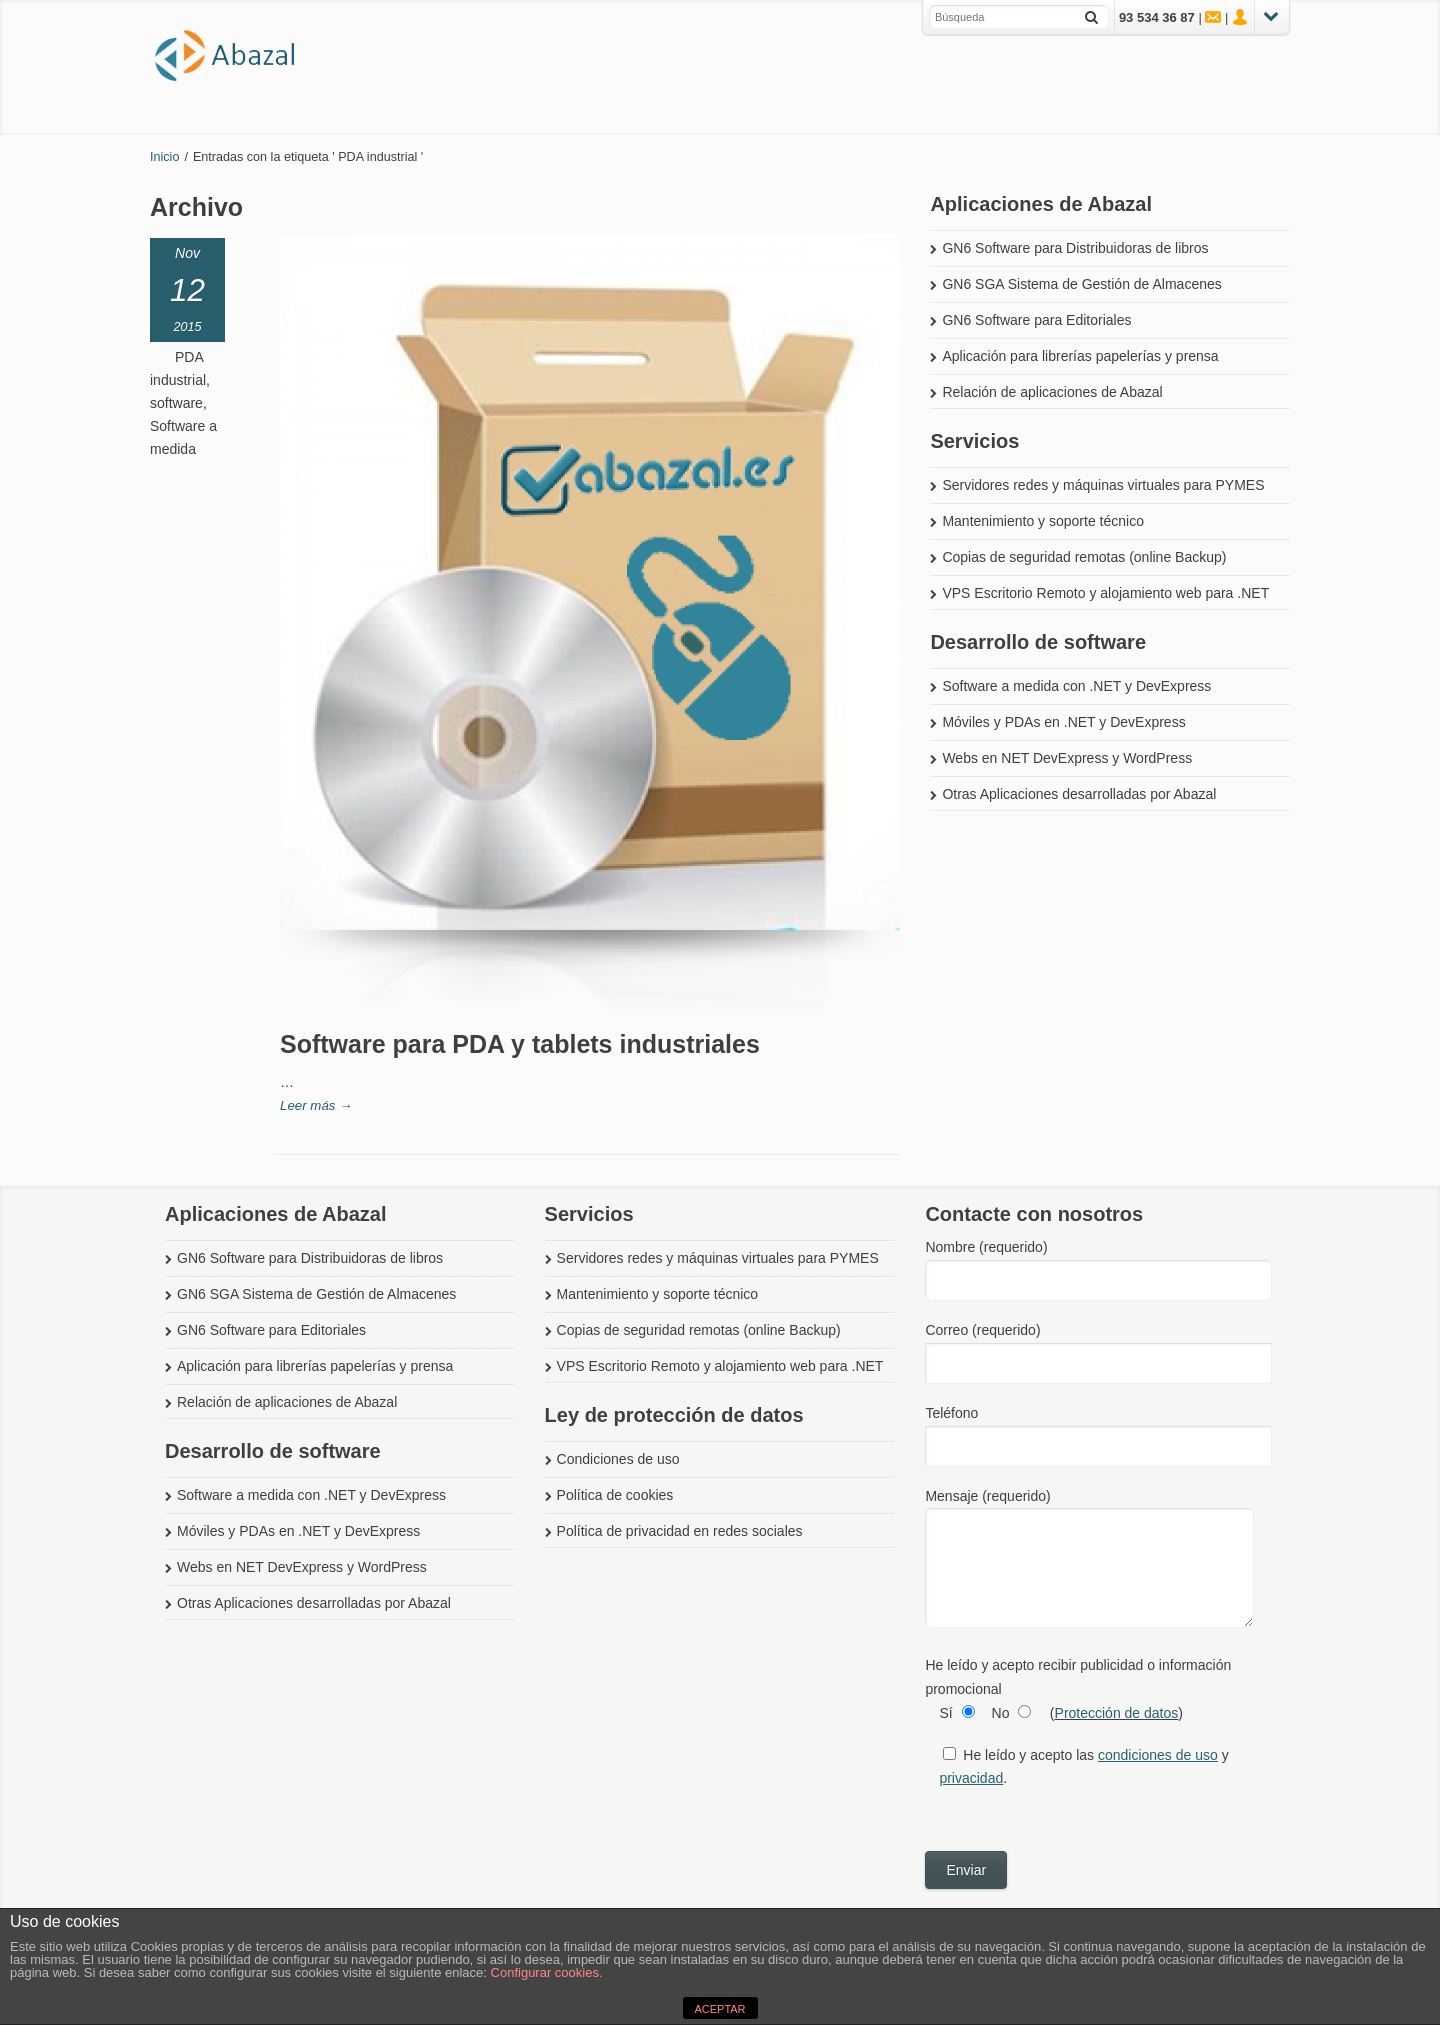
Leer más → (316, 1105)
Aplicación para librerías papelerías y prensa (1080, 356)
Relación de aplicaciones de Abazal (1052, 392)
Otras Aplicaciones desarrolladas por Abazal (1079, 794)
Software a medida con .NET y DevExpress (1076, 686)
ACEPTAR (719, 2009)
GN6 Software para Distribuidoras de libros (1075, 248)
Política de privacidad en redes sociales (680, 1531)
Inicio (164, 157)
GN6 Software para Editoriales (1036, 320)
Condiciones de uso (618, 1459)
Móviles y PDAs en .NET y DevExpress (1063, 722)
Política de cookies (615, 1495)
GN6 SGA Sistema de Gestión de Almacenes (1081, 284)
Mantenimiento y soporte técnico (1043, 521)
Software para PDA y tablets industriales (520, 1044)
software (176, 403)
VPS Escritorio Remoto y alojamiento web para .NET (1105, 593)
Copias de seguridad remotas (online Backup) (1084, 557)
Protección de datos (1117, 1713)
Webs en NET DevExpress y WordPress (1067, 758)
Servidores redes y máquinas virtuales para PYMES (1103, 485)
